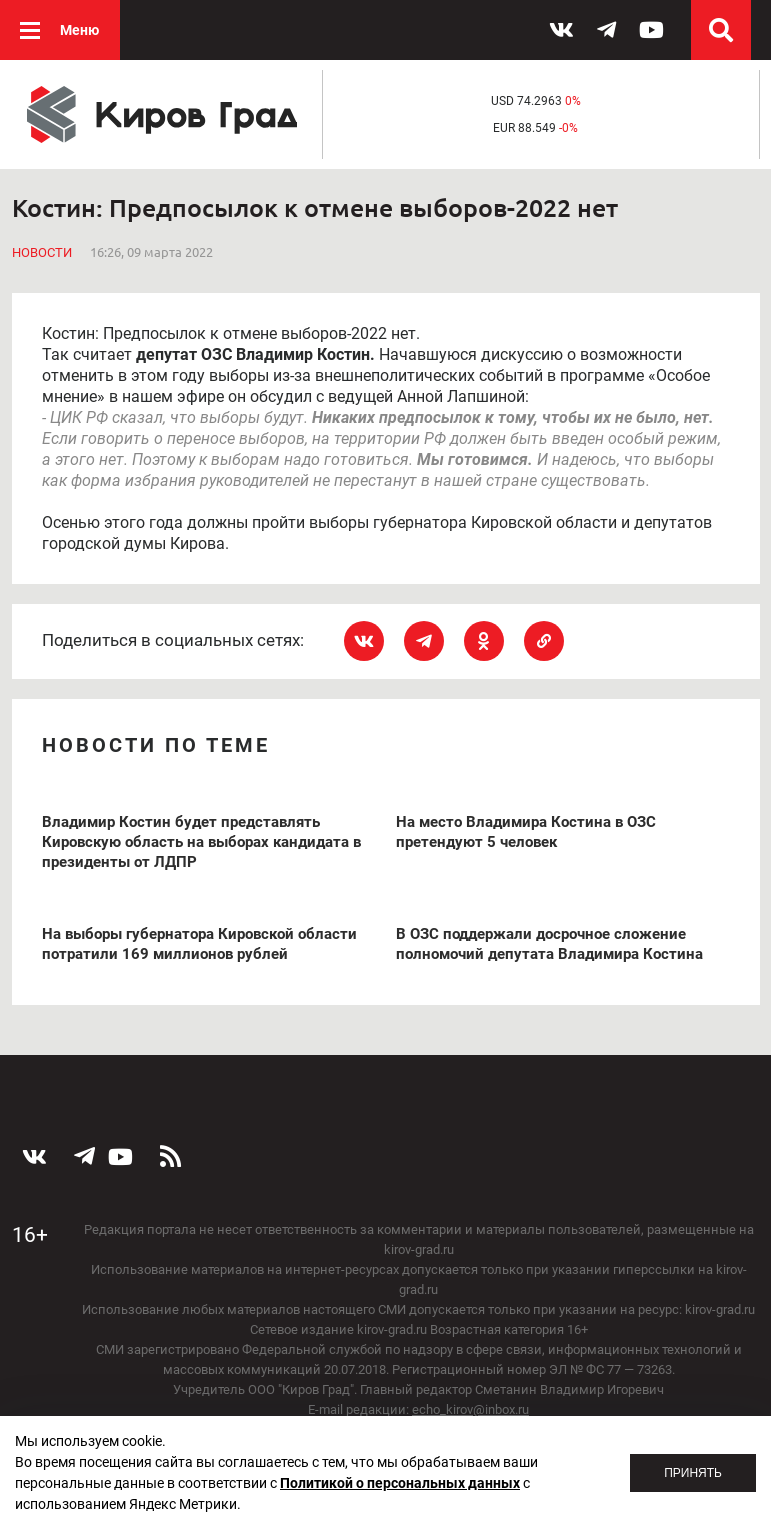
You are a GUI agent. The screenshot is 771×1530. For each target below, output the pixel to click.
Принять (693, 1473)
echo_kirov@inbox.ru (470, 1409)
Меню (79, 30)
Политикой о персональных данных (400, 1483)
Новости (42, 252)
